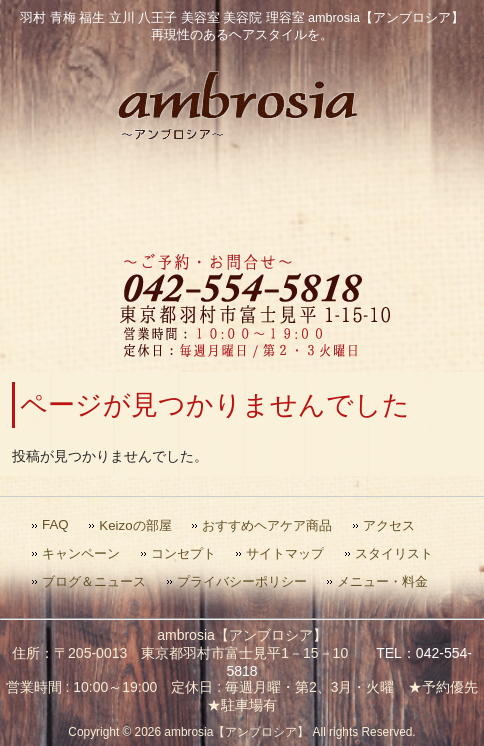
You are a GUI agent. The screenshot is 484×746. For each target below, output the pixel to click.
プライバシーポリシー (242, 581)
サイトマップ (285, 553)
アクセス (389, 525)
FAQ (55, 524)
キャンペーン (81, 553)
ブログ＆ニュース (94, 581)
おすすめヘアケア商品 (267, 525)
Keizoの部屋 (135, 525)
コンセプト (183, 553)
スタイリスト (394, 553)
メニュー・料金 (382, 581)
